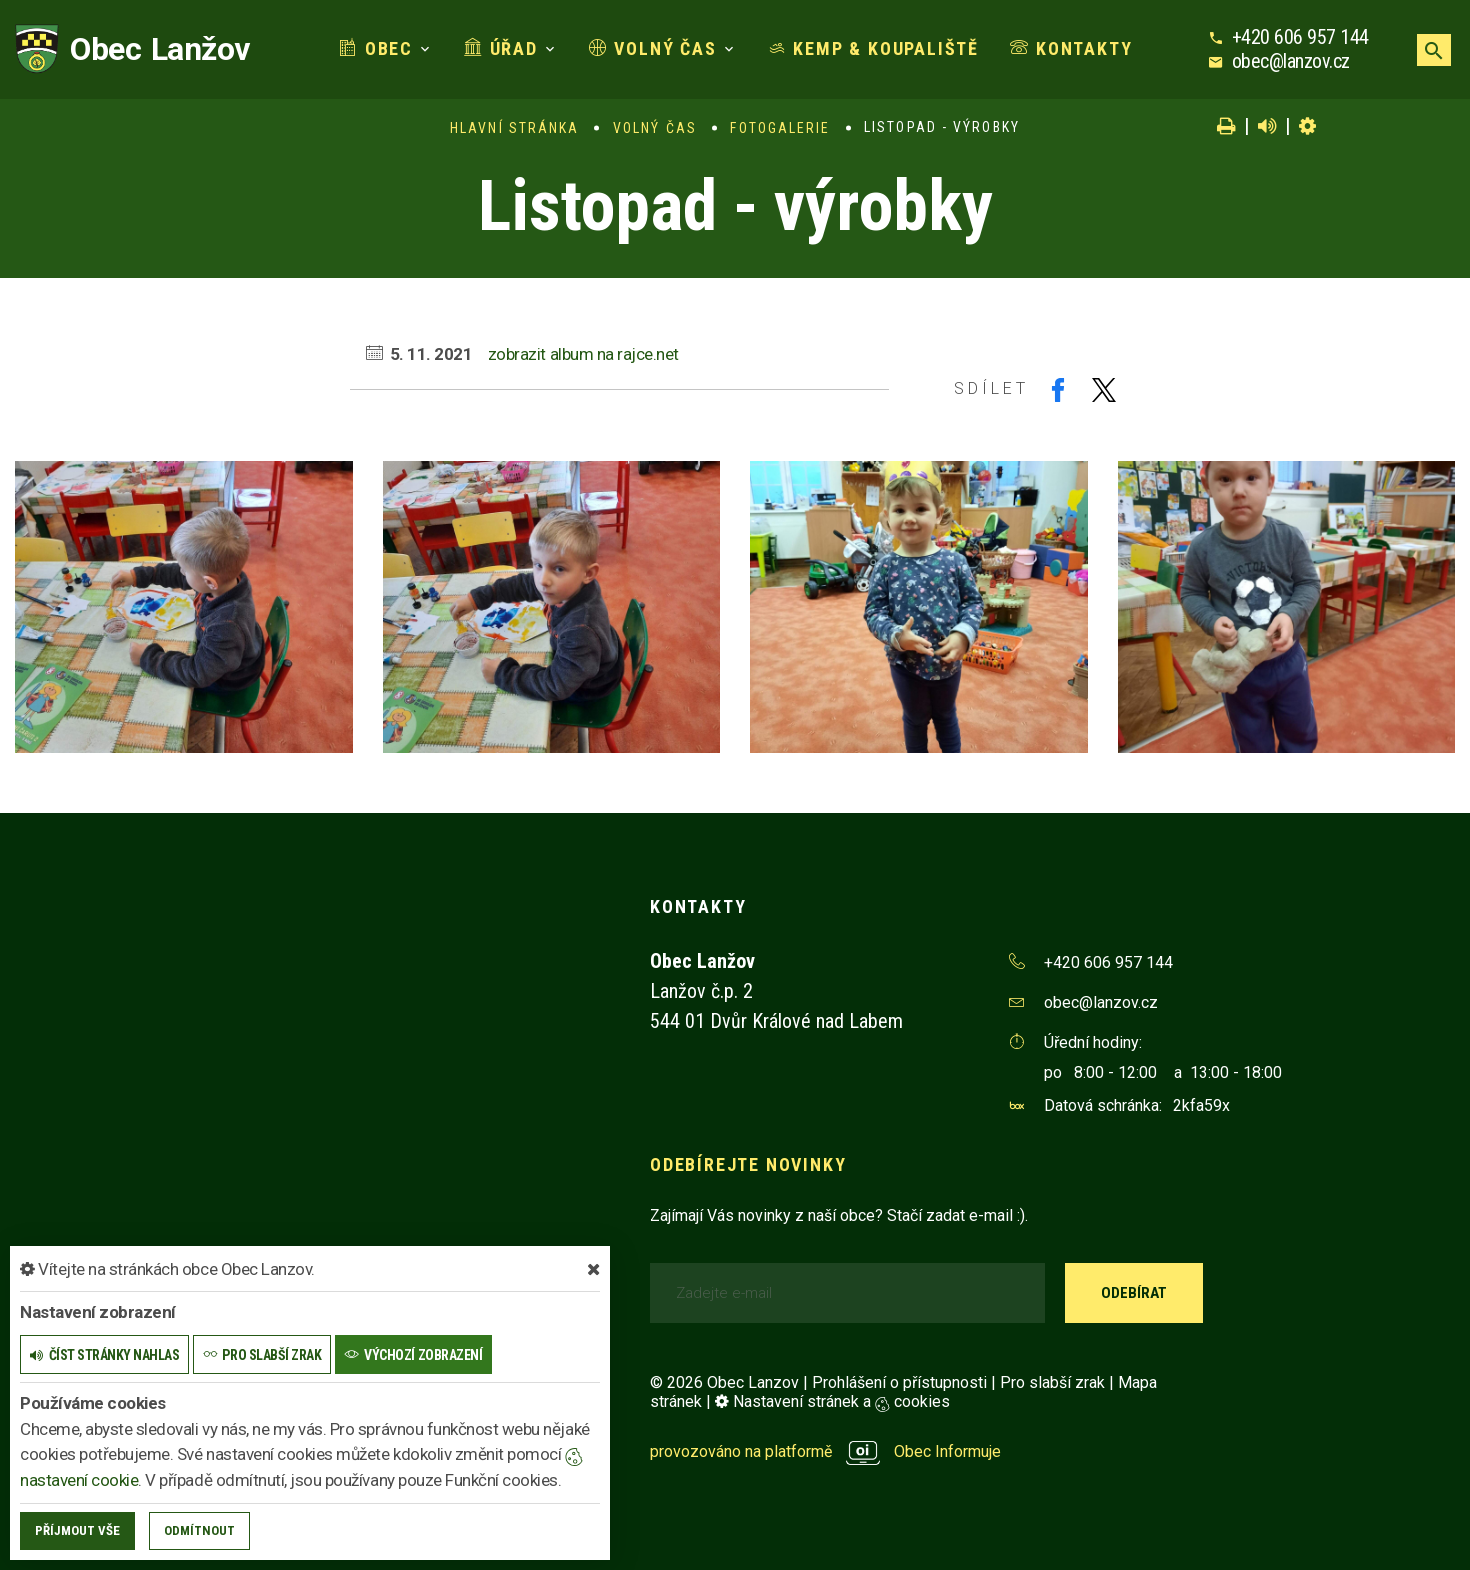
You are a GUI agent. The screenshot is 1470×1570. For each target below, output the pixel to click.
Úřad (501, 48)
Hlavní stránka (514, 128)
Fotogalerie (780, 128)
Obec (376, 48)
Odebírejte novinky (748, 1164)
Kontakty (1071, 48)
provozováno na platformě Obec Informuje (825, 1451)
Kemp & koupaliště (873, 48)
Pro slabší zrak (1052, 1382)
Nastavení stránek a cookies (832, 1401)
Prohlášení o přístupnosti (899, 1382)
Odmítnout (199, 1530)
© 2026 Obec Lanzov (724, 1382)
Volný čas (653, 48)
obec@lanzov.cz (1291, 61)
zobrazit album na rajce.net (583, 354)
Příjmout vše (77, 1530)
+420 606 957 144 (1300, 37)
